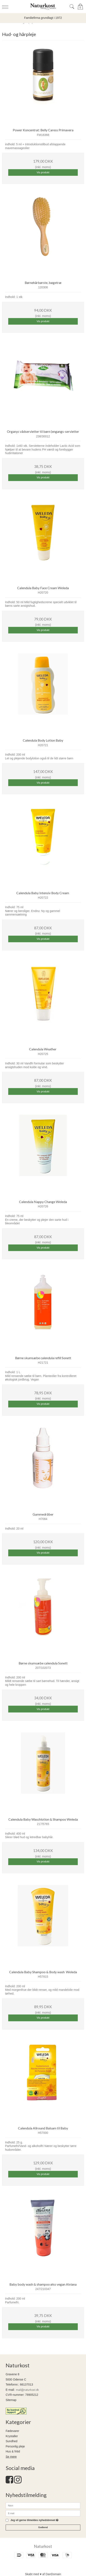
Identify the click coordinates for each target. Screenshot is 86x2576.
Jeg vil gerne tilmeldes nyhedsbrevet (34, 2520)
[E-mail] (43, 2513)
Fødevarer (12, 2431)
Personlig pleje (15, 2446)
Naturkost (43, 2546)
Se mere (11, 2456)
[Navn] (43, 2505)
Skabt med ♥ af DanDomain (43, 2574)
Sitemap (11, 2400)
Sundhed (11, 2441)
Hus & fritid (13, 2451)
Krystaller (12, 2436)
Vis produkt (43, 172)
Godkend (43, 2527)
